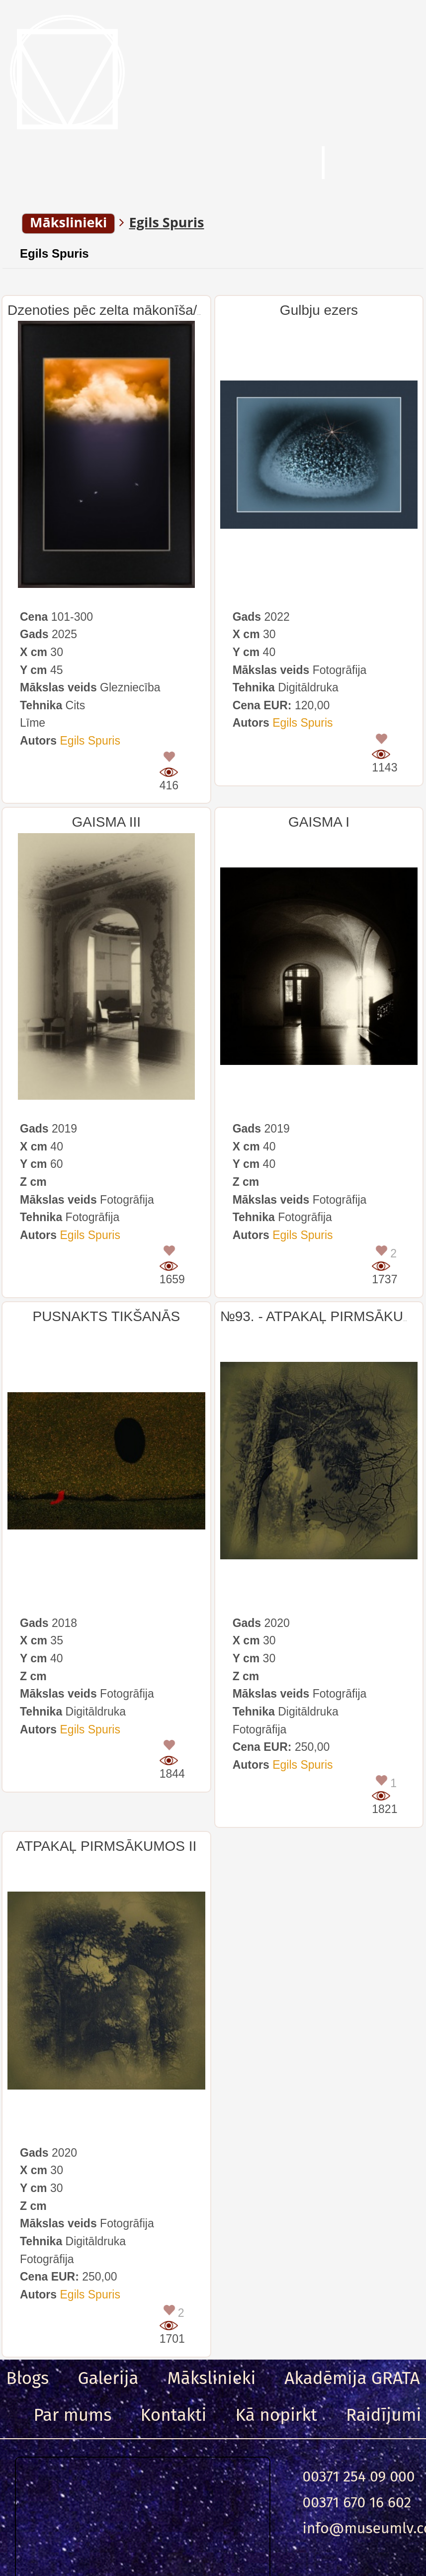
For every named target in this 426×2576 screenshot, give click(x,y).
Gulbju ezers (319, 310)
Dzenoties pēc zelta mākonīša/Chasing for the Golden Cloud (193, 310)
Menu (54, 164)
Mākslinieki (212, 2378)
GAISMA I (318, 822)
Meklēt (254, 164)
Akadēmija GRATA (352, 2378)
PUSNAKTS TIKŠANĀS (106, 1316)
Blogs (27, 2378)
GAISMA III (106, 822)
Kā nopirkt (276, 2414)
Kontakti (174, 2414)
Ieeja (380, 164)
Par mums (73, 2414)
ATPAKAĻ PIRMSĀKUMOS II (106, 1846)
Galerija (108, 2378)
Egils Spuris (54, 253)
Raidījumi (384, 2414)
